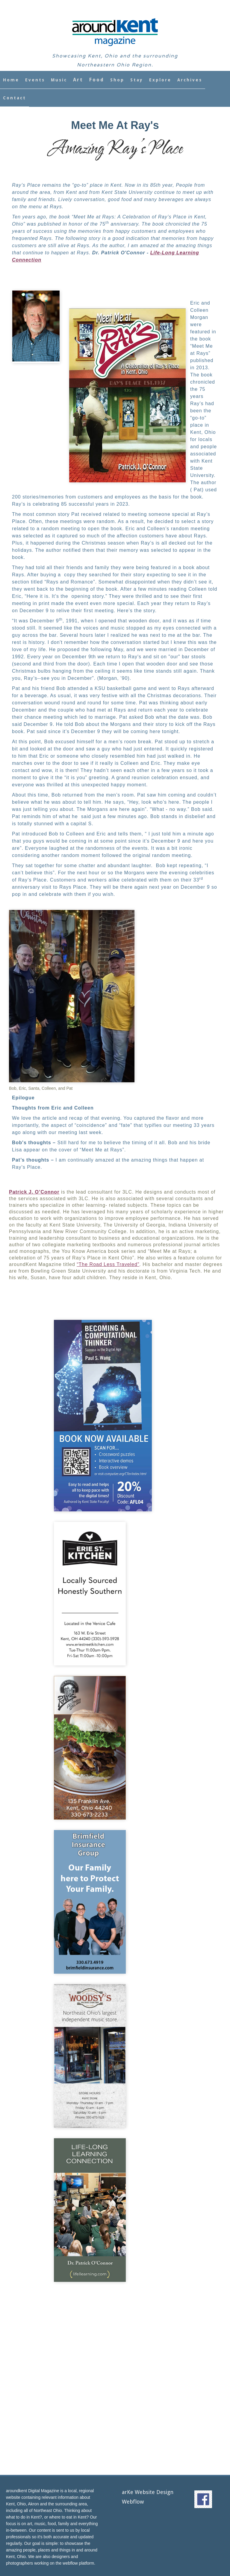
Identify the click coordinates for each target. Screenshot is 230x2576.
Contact (14, 97)
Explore (160, 79)
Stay (136, 79)
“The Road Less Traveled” (108, 1264)
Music (59, 79)
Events (35, 79)
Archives (189, 79)
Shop (117, 79)
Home (11, 79)
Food (96, 80)
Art (78, 80)
